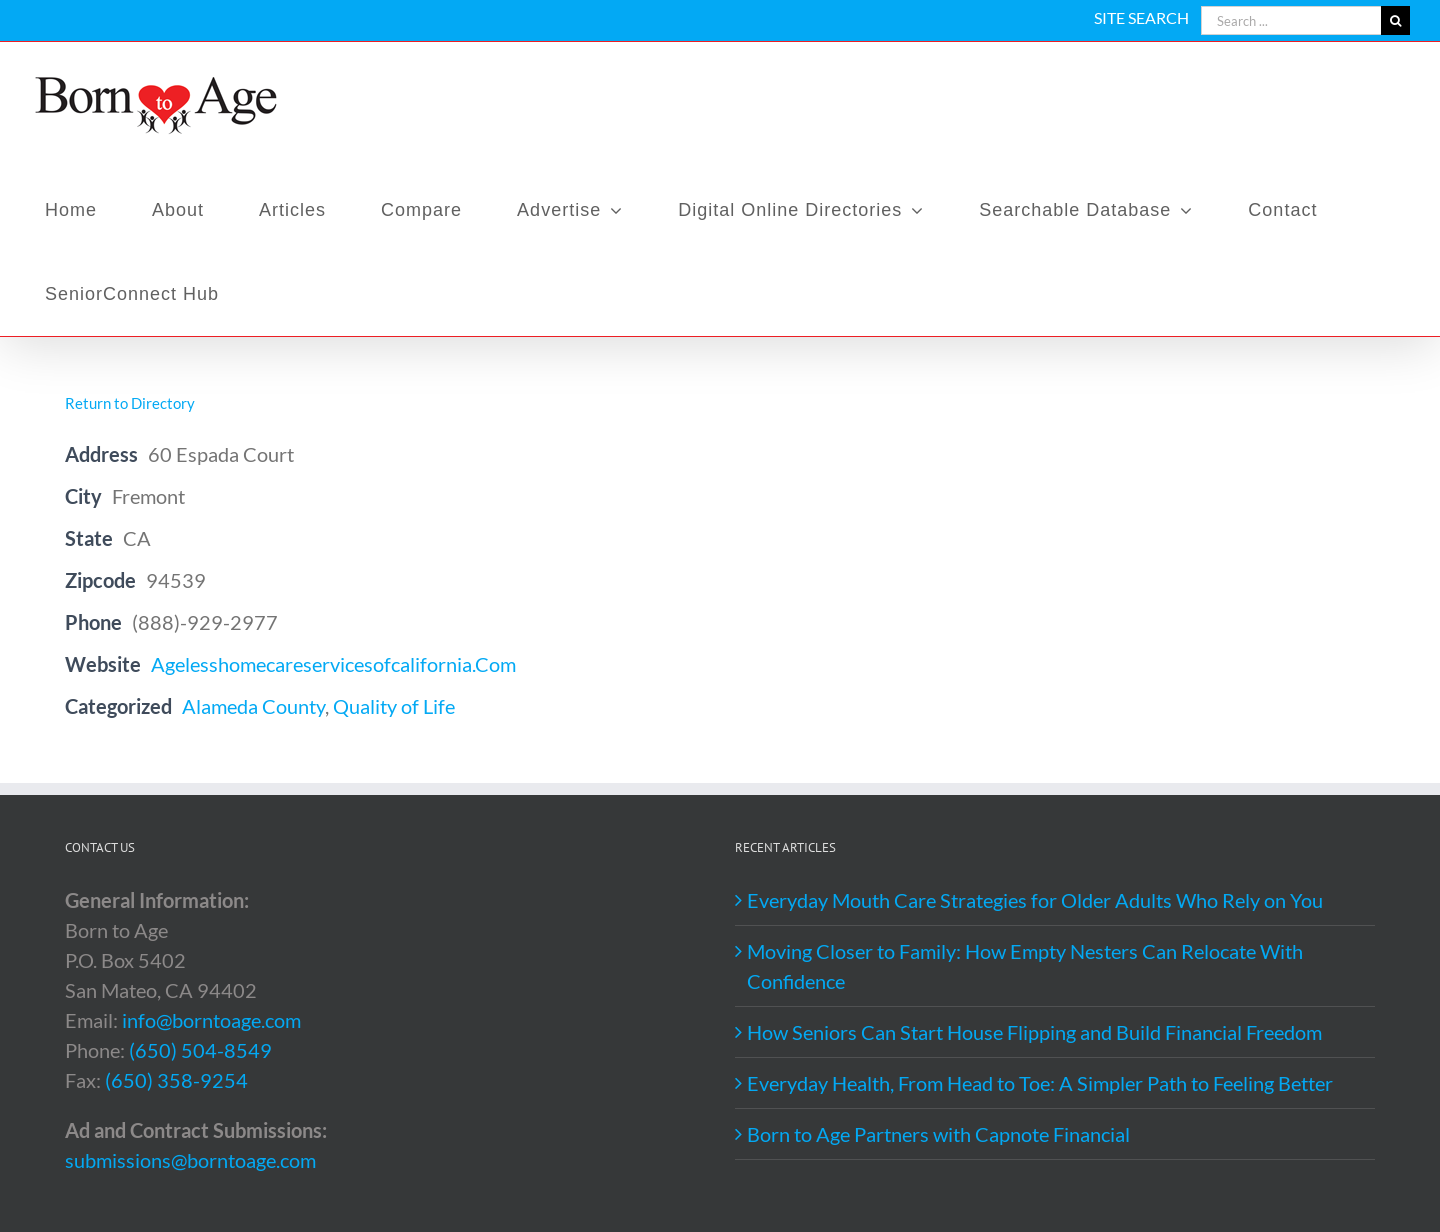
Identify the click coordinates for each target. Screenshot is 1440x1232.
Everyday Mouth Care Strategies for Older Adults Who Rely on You (1035, 900)
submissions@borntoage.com (190, 1160)
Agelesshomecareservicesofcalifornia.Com (333, 664)
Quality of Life (394, 706)
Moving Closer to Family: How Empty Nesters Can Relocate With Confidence (1025, 966)
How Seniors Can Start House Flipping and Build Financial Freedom (1034, 1032)
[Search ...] (1291, 20)
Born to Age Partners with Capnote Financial (938, 1134)
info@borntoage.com (211, 1020)
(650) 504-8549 (200, 1050)
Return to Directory (130, 403)
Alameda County (253, 706)
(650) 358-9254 (176, 1080)
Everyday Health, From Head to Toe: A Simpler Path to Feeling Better (1040, 1083)
